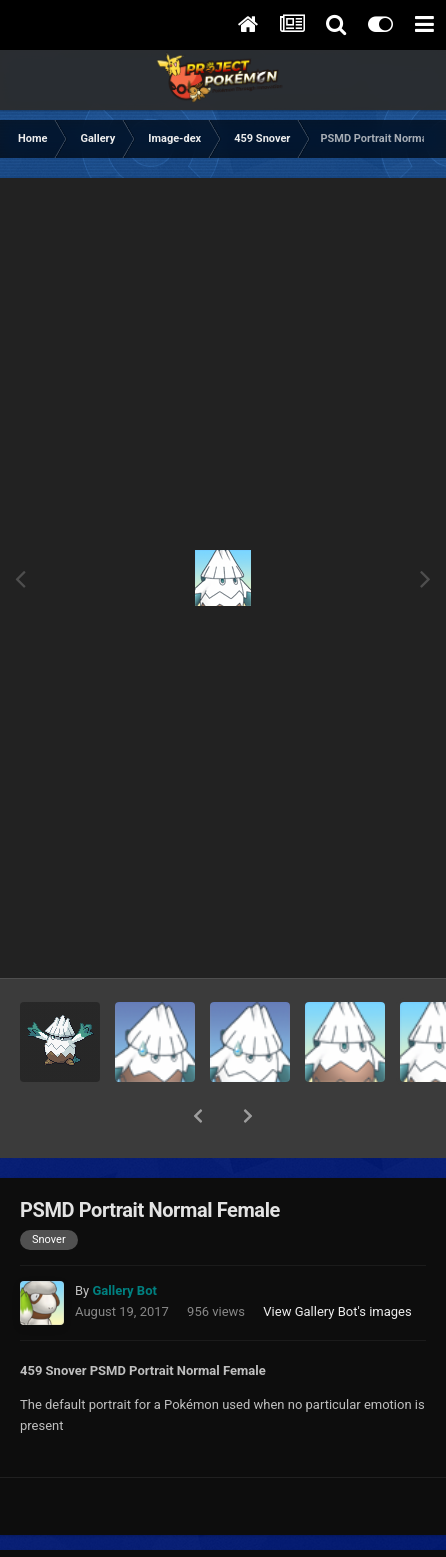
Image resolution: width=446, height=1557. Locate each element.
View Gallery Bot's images (337, 1259)
